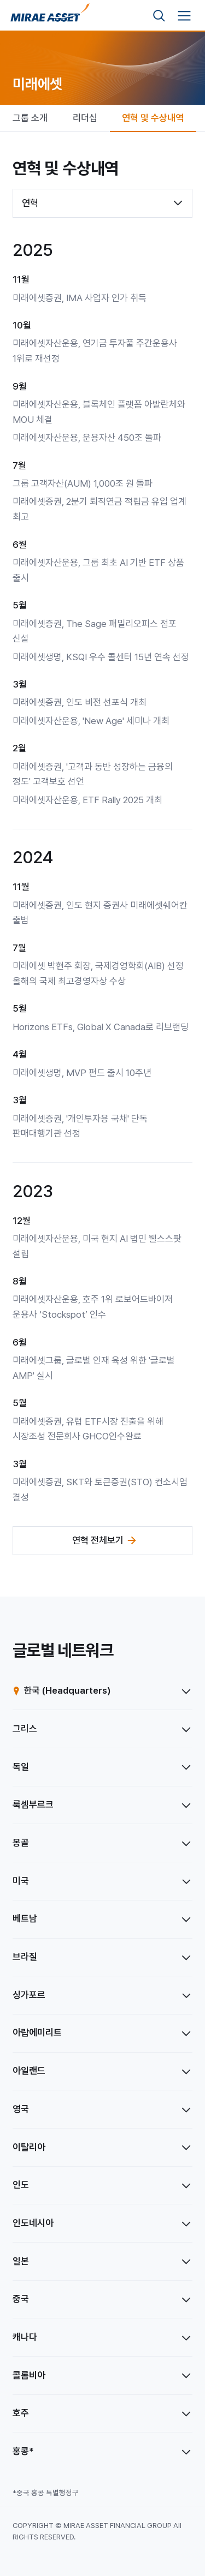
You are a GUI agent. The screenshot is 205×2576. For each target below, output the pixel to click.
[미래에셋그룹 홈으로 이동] (50, 15)
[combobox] (102, 203)
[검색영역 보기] (159, 15)
